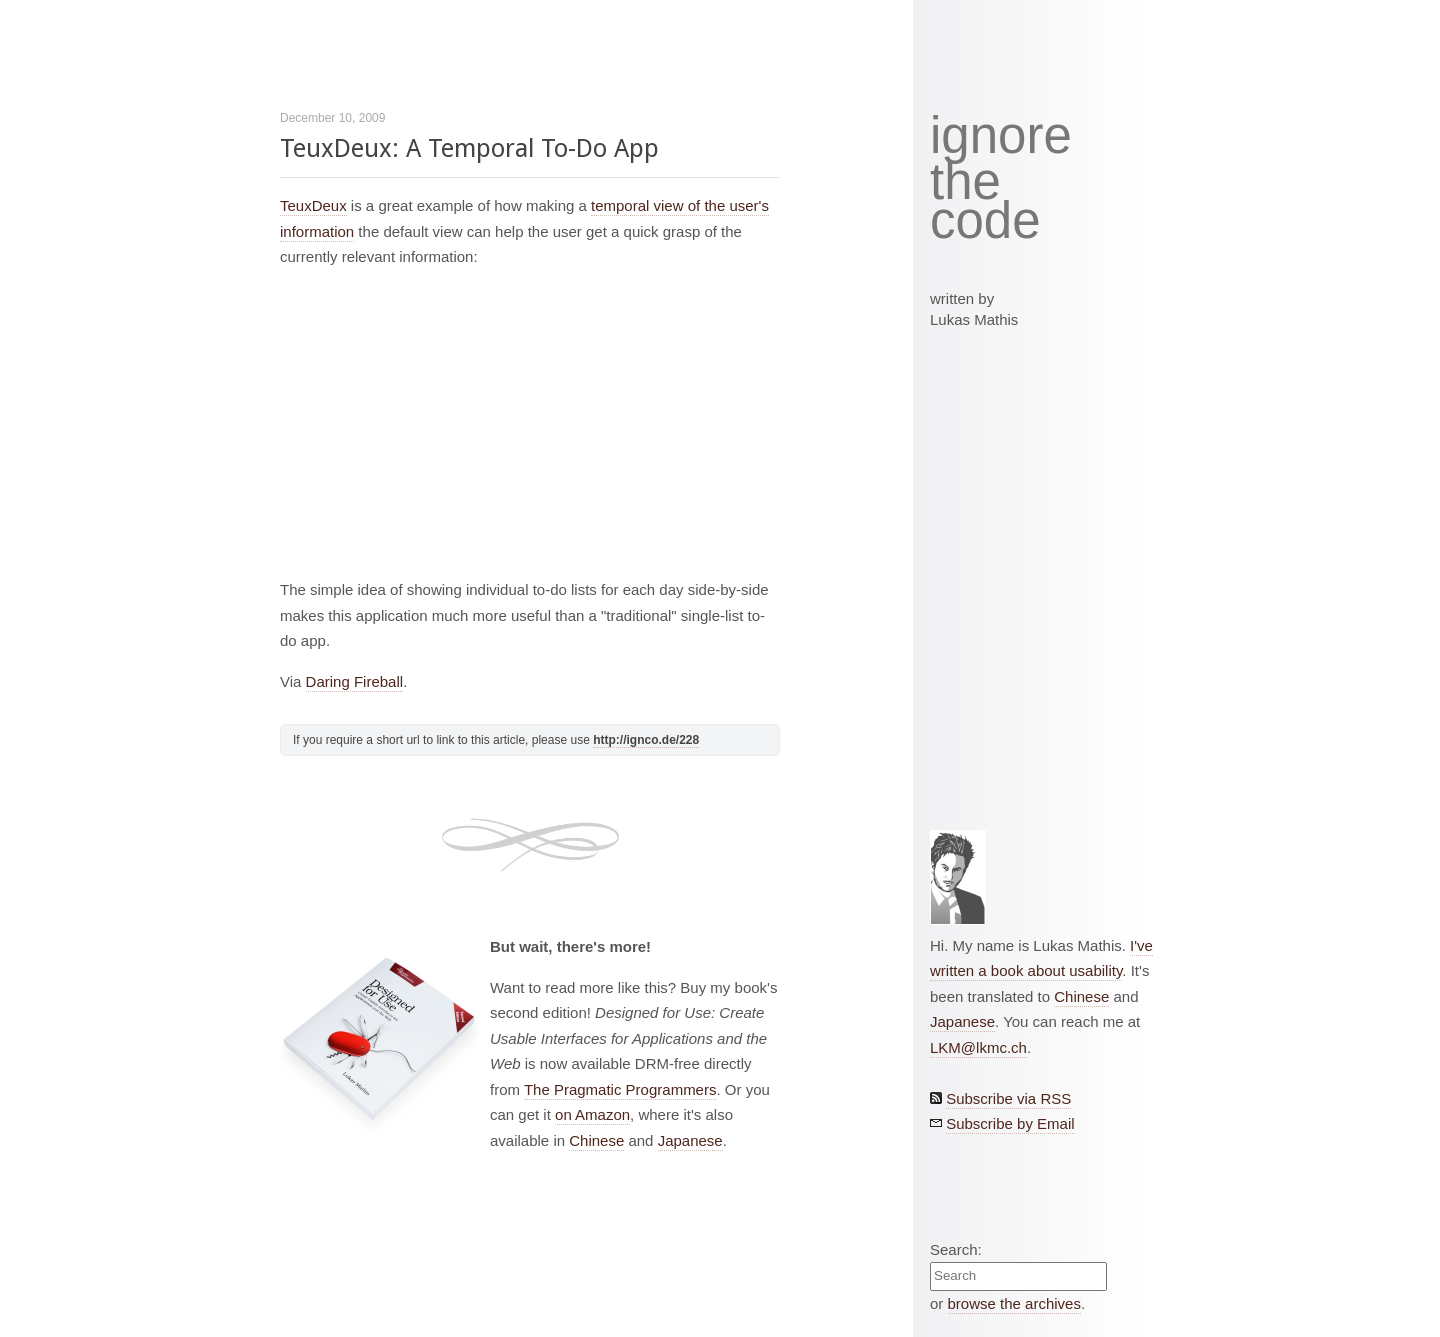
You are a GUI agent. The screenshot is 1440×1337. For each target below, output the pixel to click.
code (985, 221)
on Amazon (592, 1114)
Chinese (596, 1140)
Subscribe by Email (1010, 1123)
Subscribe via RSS (1008, 1098)
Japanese (690, 1140)
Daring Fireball (355, 681)
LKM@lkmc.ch (978, 1047)
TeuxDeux (313, 205)
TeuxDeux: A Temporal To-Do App (469, 148)
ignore (1001, 136)
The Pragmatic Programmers (620, 1089)
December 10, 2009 (332, 118)
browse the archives (1014, 1303)
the (965, 182)
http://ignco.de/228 (646, 740)
